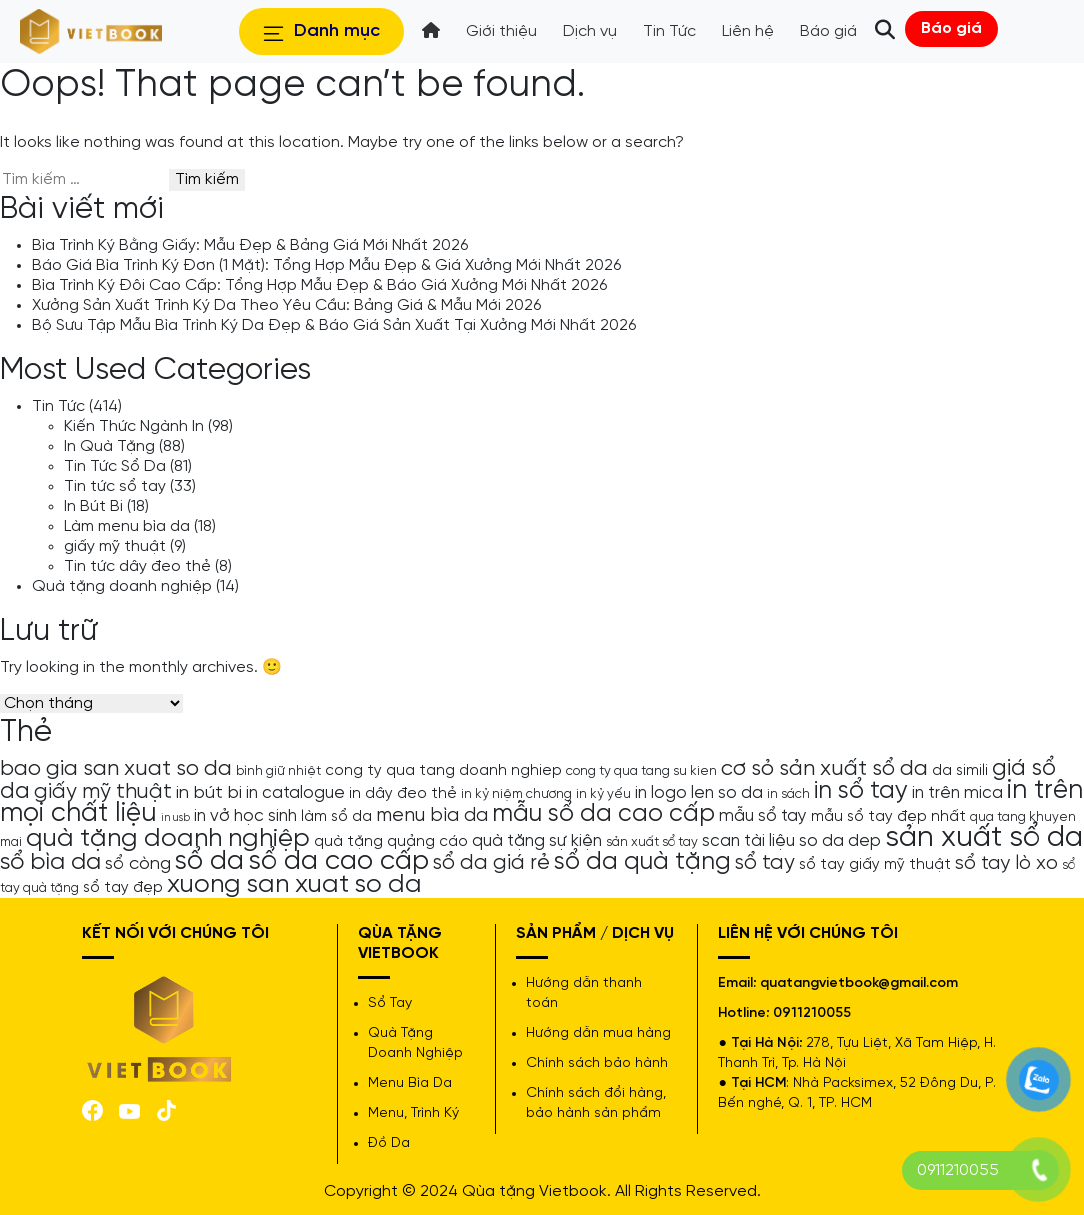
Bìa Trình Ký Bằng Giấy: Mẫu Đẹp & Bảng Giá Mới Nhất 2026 (250, 245)
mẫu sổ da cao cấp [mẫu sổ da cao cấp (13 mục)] (603, 814)
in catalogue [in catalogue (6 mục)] (295, 793)
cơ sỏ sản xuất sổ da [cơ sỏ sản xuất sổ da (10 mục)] (824, 769)
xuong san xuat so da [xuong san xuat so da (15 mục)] (294, 884)
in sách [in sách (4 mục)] (788, 794)
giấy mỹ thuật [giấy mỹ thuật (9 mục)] (103, 792)
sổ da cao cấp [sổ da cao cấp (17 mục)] (338, 861)
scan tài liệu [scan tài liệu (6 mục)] (748, 841)
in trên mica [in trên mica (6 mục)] (957, 793)
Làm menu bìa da (127, 526)
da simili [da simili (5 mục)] (960, 771)
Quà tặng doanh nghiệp (122, 586)
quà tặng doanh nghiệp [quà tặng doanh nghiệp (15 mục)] (168, 838)
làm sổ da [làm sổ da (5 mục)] (336, 817)
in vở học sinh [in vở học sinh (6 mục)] (245, 816)
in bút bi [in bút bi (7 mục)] (209, 793)
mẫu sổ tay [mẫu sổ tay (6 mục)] (763, 816)
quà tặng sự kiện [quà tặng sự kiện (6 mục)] (537, 841)
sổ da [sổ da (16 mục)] (209, 862)
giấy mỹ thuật (115, 546)
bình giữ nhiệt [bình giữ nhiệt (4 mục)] (278, 771)
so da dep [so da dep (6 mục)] (840, 841)
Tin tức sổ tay (115, 486)
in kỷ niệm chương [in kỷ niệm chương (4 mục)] (516, 794)
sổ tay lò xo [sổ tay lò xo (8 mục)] (1006, 863)
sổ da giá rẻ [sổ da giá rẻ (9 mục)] (491, 863)
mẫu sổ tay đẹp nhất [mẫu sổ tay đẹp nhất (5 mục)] (888, 817)
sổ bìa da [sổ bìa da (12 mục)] (50, 862)
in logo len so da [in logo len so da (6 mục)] (699, 793)
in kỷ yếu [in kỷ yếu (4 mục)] (603, 794)
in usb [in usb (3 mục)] (175, 818)
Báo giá (951, 28)
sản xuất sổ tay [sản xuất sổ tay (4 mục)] (652, 842)
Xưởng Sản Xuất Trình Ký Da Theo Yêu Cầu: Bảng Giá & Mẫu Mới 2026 (286, 305)
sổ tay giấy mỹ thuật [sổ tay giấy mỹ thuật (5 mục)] (875, 865)
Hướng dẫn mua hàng (598, 1033)
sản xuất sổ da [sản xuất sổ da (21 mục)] (984, 838)
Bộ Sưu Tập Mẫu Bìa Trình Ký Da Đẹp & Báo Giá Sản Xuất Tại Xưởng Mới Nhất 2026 (334, 325)
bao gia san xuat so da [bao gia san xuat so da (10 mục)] (116, 769)
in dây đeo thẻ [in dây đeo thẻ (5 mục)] (403, 794)
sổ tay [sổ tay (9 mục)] (765, 863)
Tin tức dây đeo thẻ (137, 566)
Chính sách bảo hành (597, 1063)
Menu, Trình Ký (413, 1113)
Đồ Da (389, 1143)
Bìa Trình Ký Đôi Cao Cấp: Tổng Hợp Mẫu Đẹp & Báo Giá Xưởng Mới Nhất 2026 (319, 285)
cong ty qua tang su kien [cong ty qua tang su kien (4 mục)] (641, 771)
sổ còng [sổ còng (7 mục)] (138, 864)
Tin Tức (58, 406)
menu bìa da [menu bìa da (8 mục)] (432, 815)
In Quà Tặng (109, 446)
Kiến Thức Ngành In (134, 426)
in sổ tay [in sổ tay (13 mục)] (861, 791)
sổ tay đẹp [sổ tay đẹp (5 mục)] (123, 888)
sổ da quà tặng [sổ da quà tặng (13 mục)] (642, 862)
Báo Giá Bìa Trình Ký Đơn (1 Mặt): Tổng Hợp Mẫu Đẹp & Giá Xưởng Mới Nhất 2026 (326, 265)
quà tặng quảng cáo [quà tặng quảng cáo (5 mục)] (391, 842)
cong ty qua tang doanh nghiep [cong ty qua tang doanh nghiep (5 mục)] (443, 771)
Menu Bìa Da (410, 1083)
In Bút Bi (93, 506)
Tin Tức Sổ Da (115, 466)
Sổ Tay (390, 1003)
